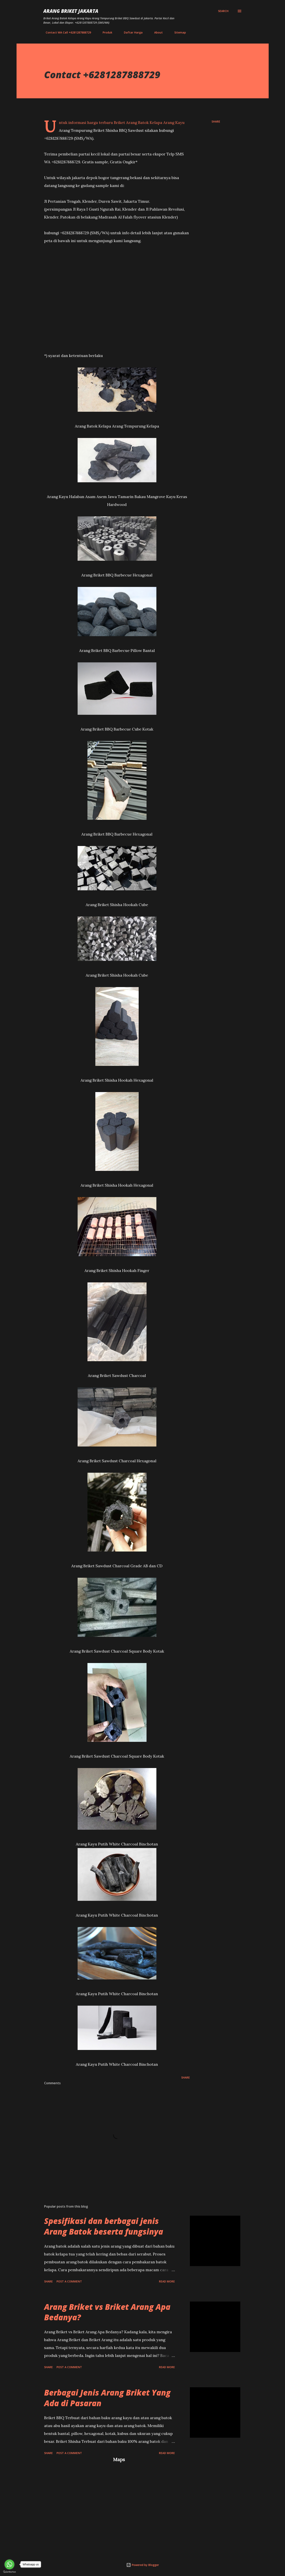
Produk (105, 32)
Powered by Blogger (142, 2565)
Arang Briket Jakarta (70, 11)
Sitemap (178, 32)
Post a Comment (69, 2281)
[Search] (223, 11)
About (156, 32)
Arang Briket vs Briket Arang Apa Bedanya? (107, 2312)
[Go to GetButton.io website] (9, 2572)
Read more (167, 2281)
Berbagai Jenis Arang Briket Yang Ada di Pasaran (107, 2397)
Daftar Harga (131, 32)
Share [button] (216, 121)
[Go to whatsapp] (9, 2564)
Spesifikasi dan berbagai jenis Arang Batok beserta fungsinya (103, 2226)
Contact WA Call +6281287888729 (66, 32)
